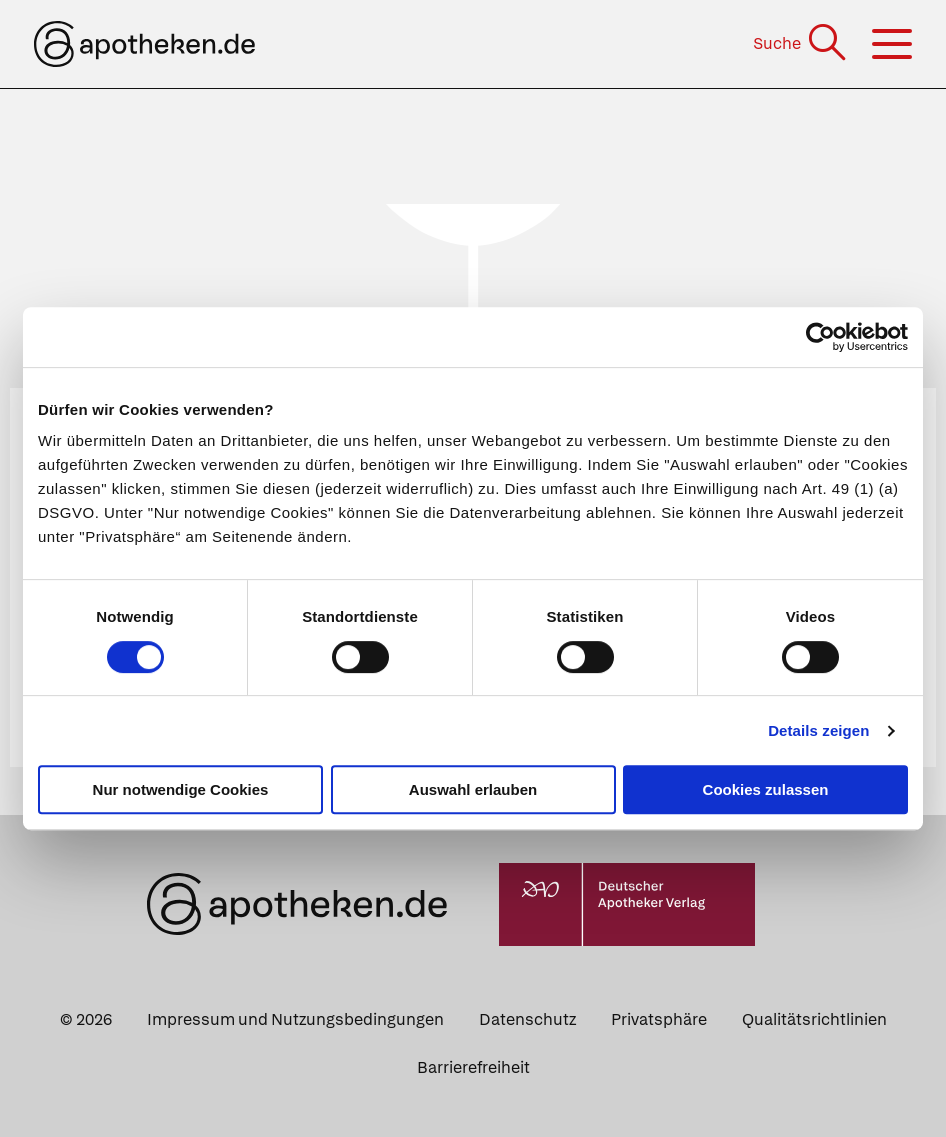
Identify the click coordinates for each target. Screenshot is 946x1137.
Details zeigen (818, 730)
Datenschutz (527, 1019)
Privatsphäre (659, 1019)
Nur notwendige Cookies (181, 789)
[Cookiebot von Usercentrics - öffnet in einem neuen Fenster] (820, 337)
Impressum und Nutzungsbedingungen (295, 1019)
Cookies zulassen (766, 789)
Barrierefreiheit (473, 1067)
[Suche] (801, 43)
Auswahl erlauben (473, 789)
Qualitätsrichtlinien (814, 1019)
